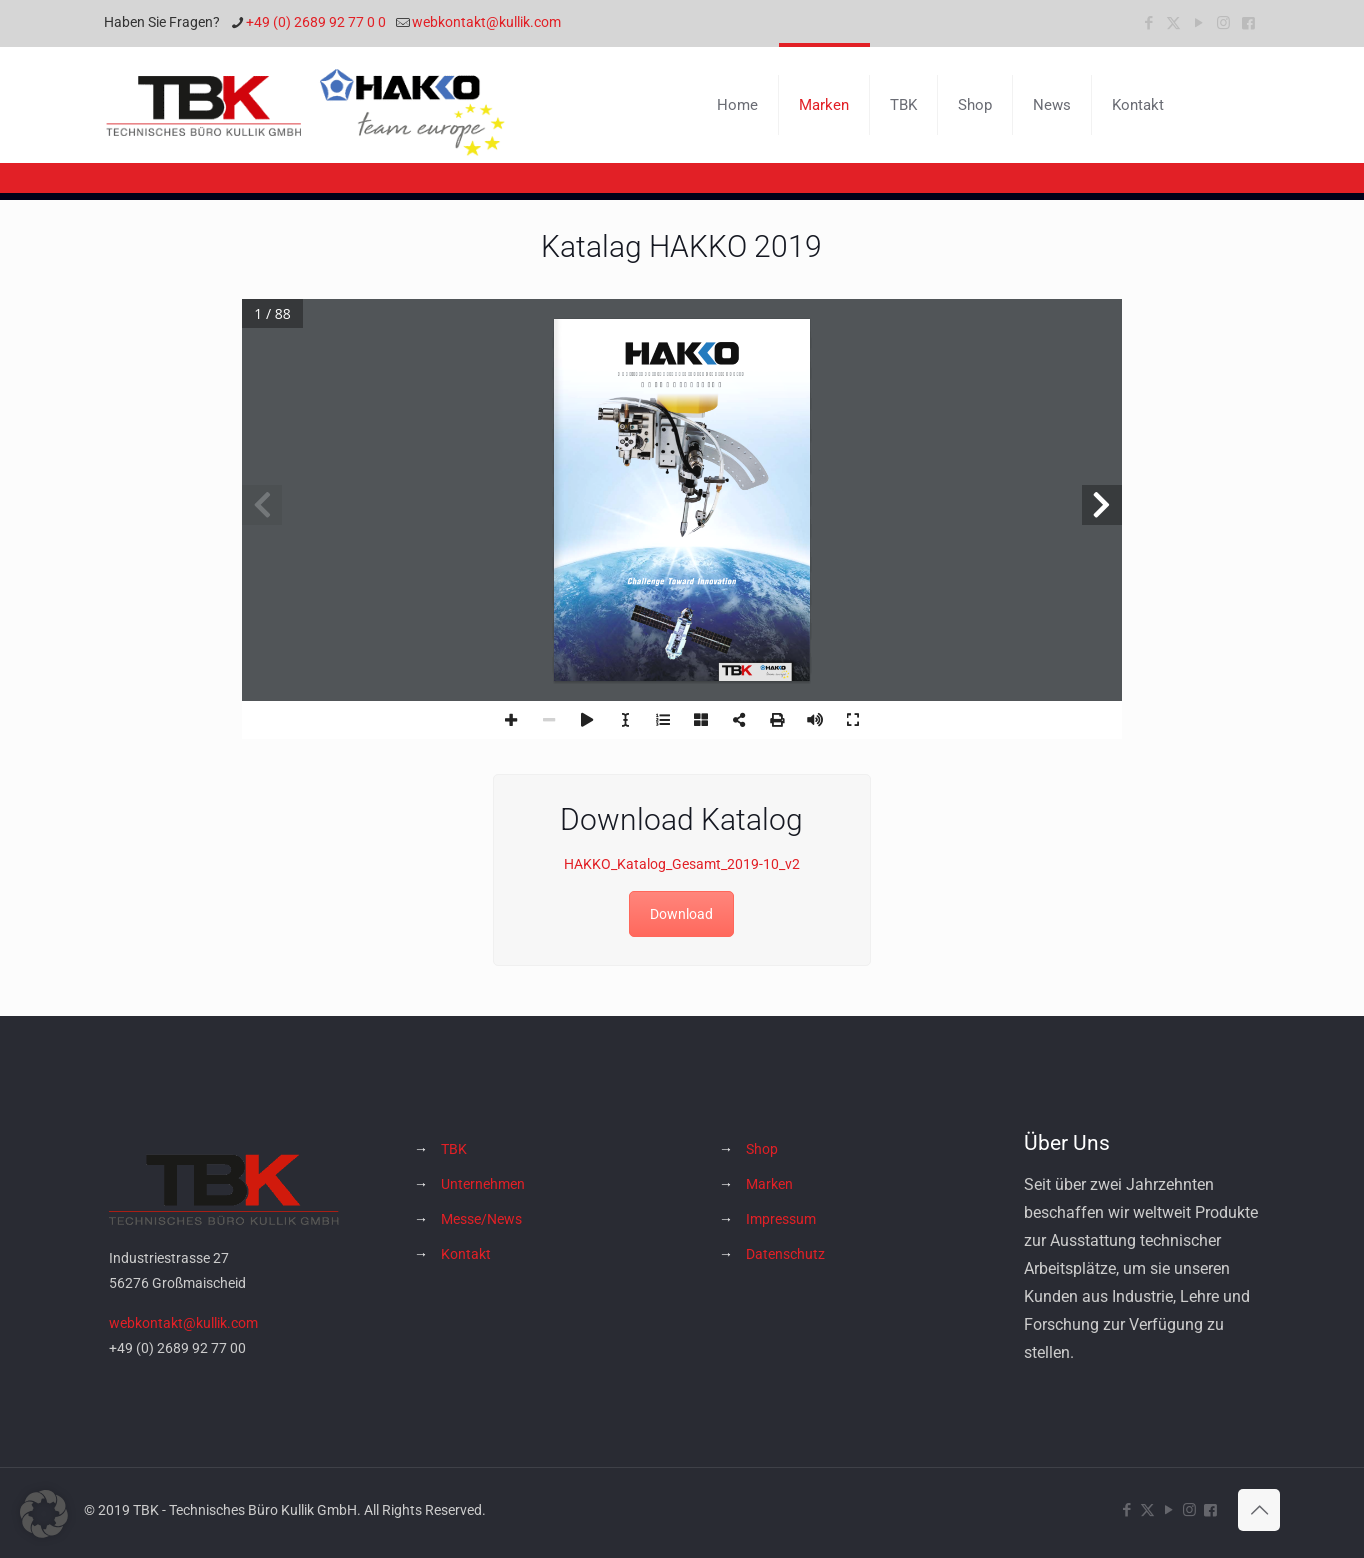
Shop (762, 1149)
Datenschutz (785, 1254)
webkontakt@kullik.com (183, 1323)
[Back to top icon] (1259, 1510)
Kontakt (466, 1254)
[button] (44, 1514)
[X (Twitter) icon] (1173, 23)
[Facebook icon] (1148, 23)
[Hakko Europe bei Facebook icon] (1248, 23)
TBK (454, 1149)
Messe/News (481, 1219)
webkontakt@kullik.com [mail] (486, 22)
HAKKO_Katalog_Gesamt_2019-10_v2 (682, 864)
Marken (769, 1184)
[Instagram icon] (1223, 23)
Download (681, 914)
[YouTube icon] (1198, 23)
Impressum (781, 1219)
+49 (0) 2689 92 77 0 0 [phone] (316, 22)
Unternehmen (483, 1184)
